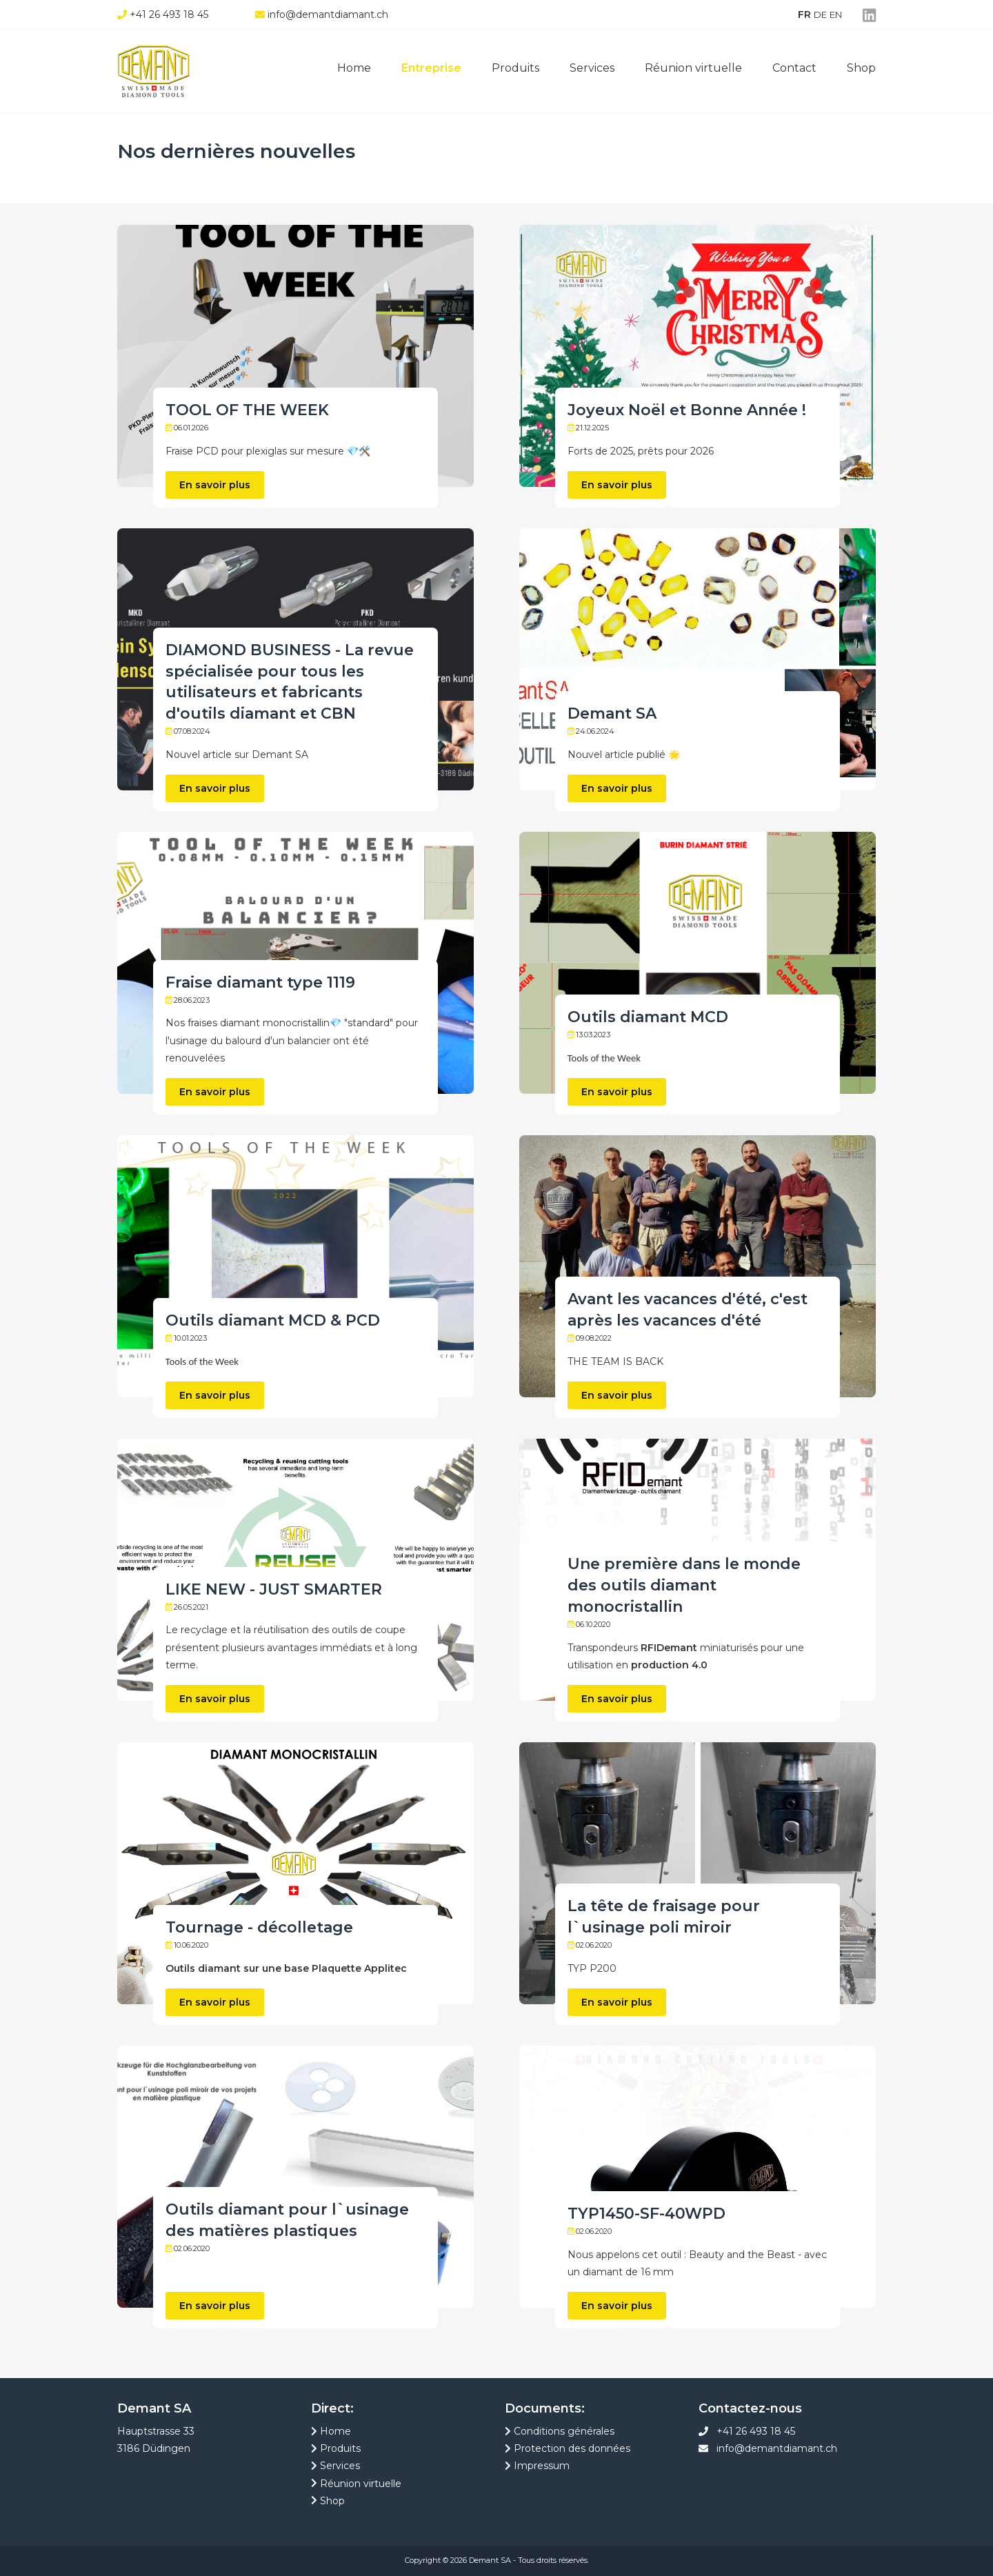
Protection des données (567, 2448)
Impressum (537, 2465)
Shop (861, 67)
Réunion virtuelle (693, 67)
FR (804, 14)
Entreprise (431, 67)
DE (820, 14)
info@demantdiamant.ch (776, 2448)
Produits (515, 67)
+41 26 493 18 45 (755, 2431)
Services (592, 67)
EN (836, 14)
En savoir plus (214, 485)
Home (354, 67)
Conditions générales (559, 2431)
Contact (794, 67)
